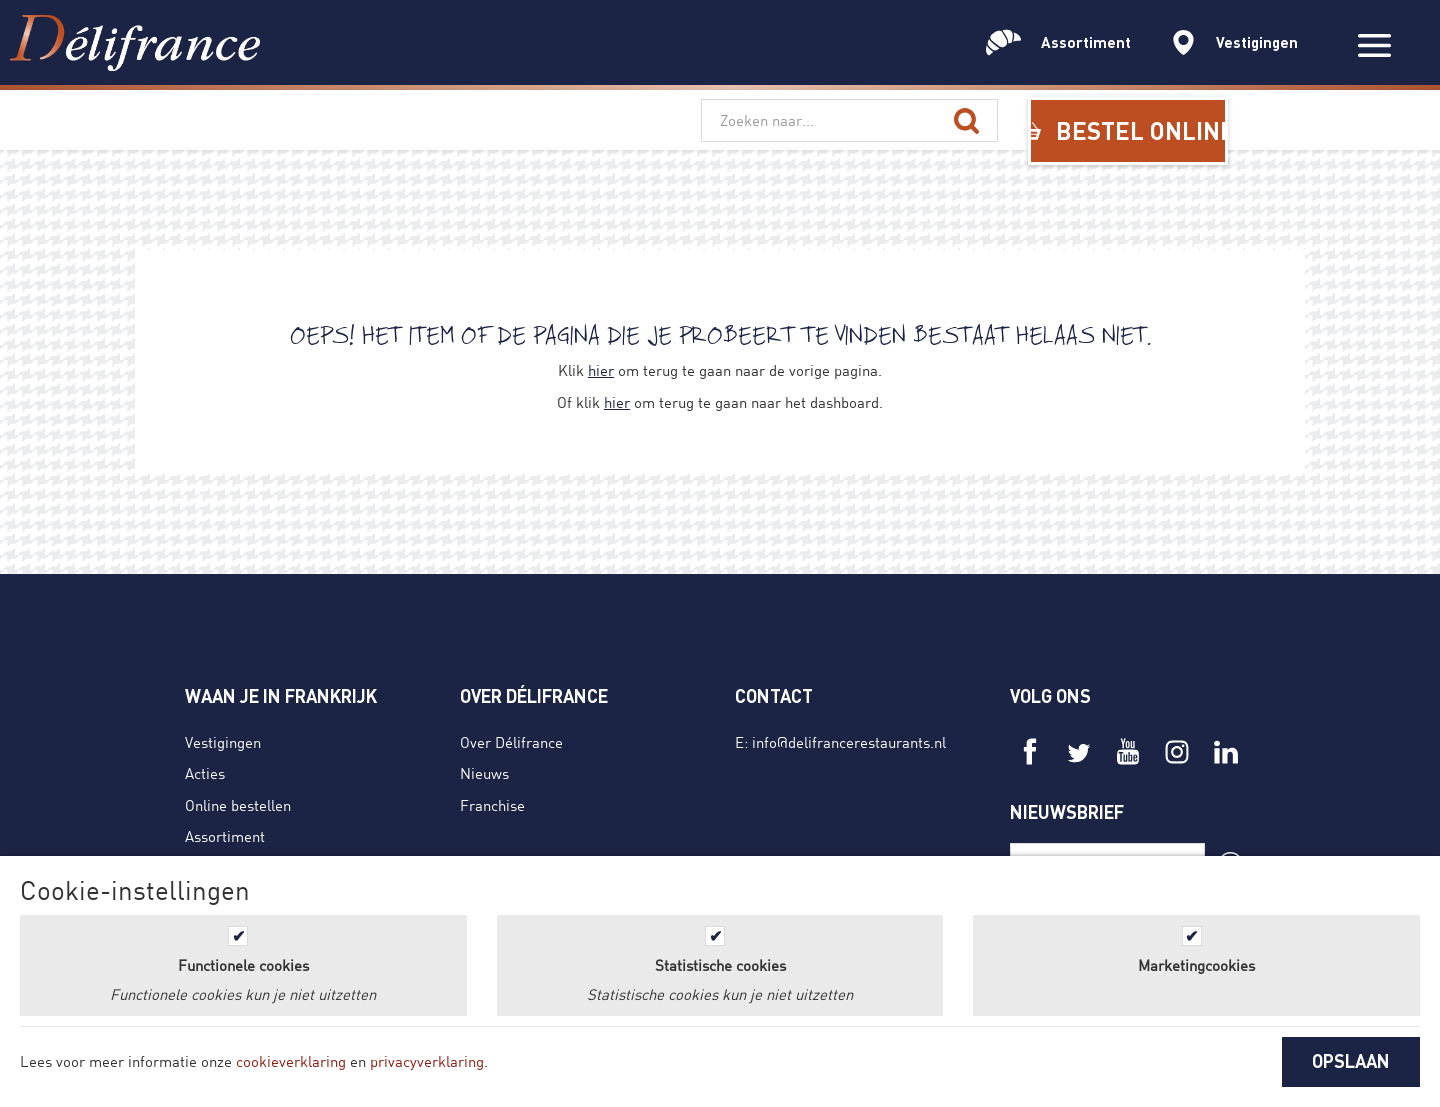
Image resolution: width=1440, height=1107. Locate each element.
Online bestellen (238, 805)
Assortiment (225, 836)
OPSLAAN (1351, 1061)
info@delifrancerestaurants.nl (849, 742)
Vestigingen (223, 742)
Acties (205, 773)
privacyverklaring (427, 1061)
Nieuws (484, 773)
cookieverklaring (291, 1061)
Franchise (492, 805)
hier (601, 370)
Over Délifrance (511, 742)
